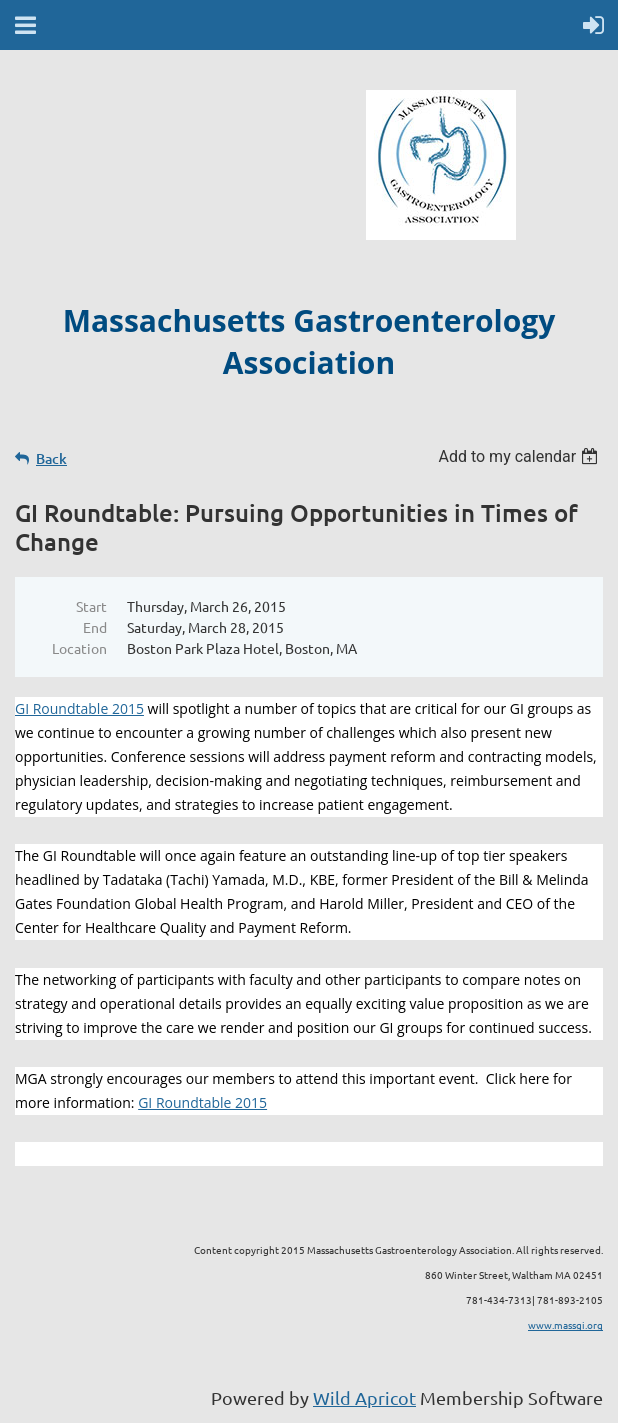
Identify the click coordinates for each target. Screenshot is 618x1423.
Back (51, 458)
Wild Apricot (364, 1397)
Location (79, 648)
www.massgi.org (565, 1324)
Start (91, 606)
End (95, 627)
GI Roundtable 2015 (79, 708)
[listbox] (520, 456)
